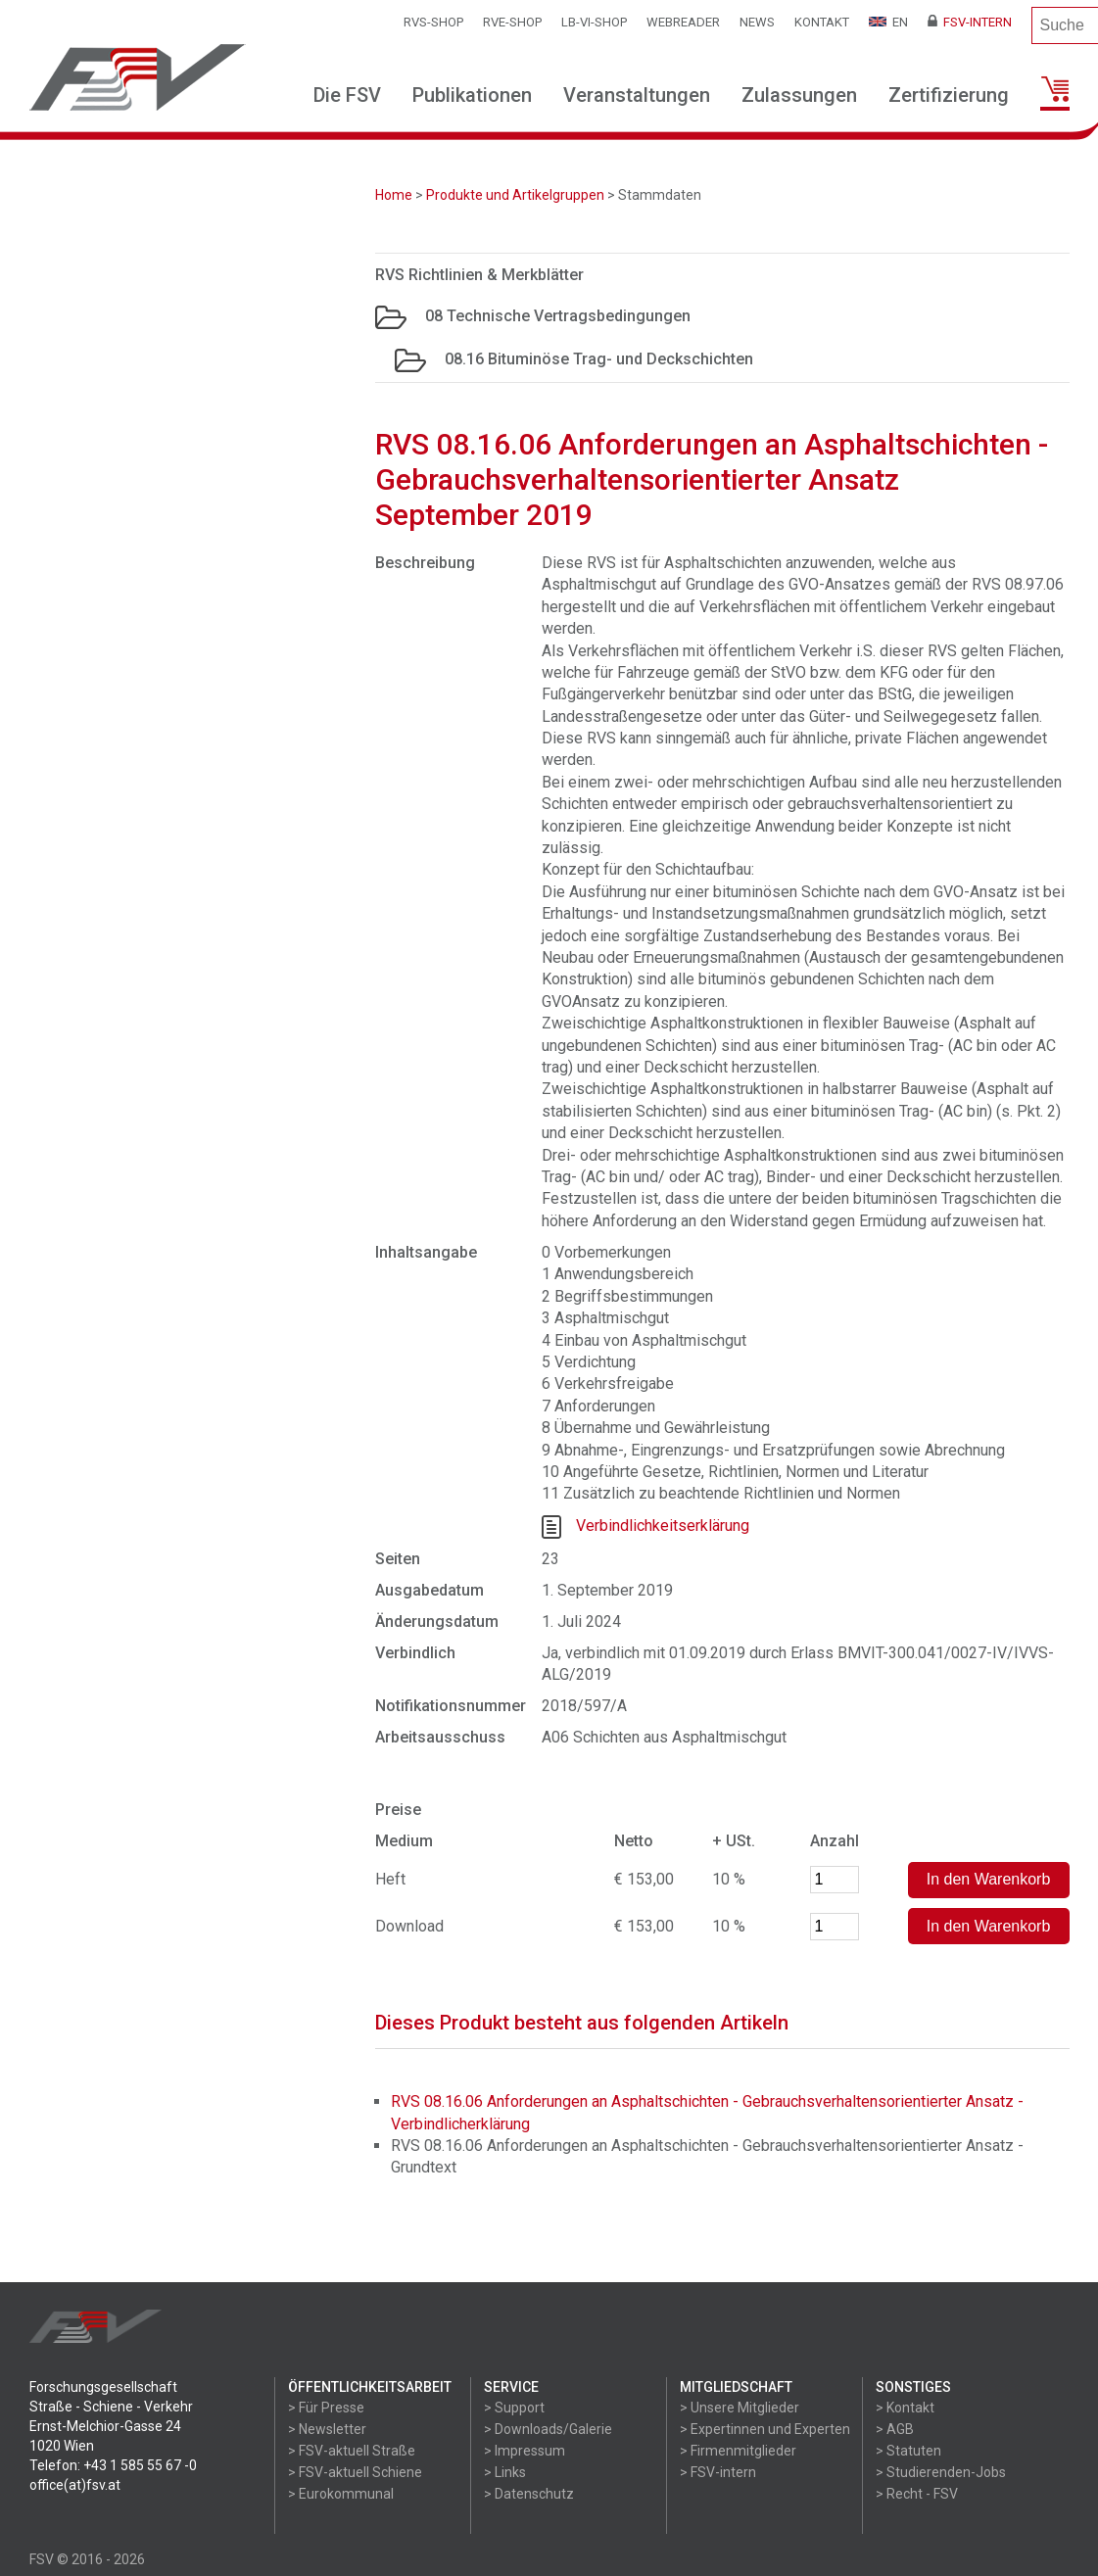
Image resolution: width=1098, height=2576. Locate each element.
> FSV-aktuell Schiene (355, 2472)
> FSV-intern (718, 2472)
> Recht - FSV (917, 2494)
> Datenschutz (529, 2494)
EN (888, 22)
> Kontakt (905, 2407)
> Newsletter (327, 2429)
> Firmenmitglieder (738, 2450)
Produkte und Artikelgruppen (515, 195)
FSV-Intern (970, 22)
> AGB (895, 2429)
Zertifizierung (948, 95)
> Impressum (524, 2450)
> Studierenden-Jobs (941, 2472)
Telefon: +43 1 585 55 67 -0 (113, 2465)
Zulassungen (799, 95)
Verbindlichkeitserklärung (662, 1525)
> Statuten (908, 2450)
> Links (505, 2472)
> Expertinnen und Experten (765, 2429)
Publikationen (472, 95)
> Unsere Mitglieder (739, 2407)
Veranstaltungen (636, 95)
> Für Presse (326, 2407)
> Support (514, 2407)
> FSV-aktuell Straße (351, 2450)
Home (393, 195)
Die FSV (347, 95)
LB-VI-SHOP (594, 22)
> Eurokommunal (341, 2494)
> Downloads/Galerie (548, 2429)
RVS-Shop (433, 22)
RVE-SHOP (512, 22)
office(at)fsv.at (74, 2485)
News (757, 22)
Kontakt (821, 22)
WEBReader (683, 22)
